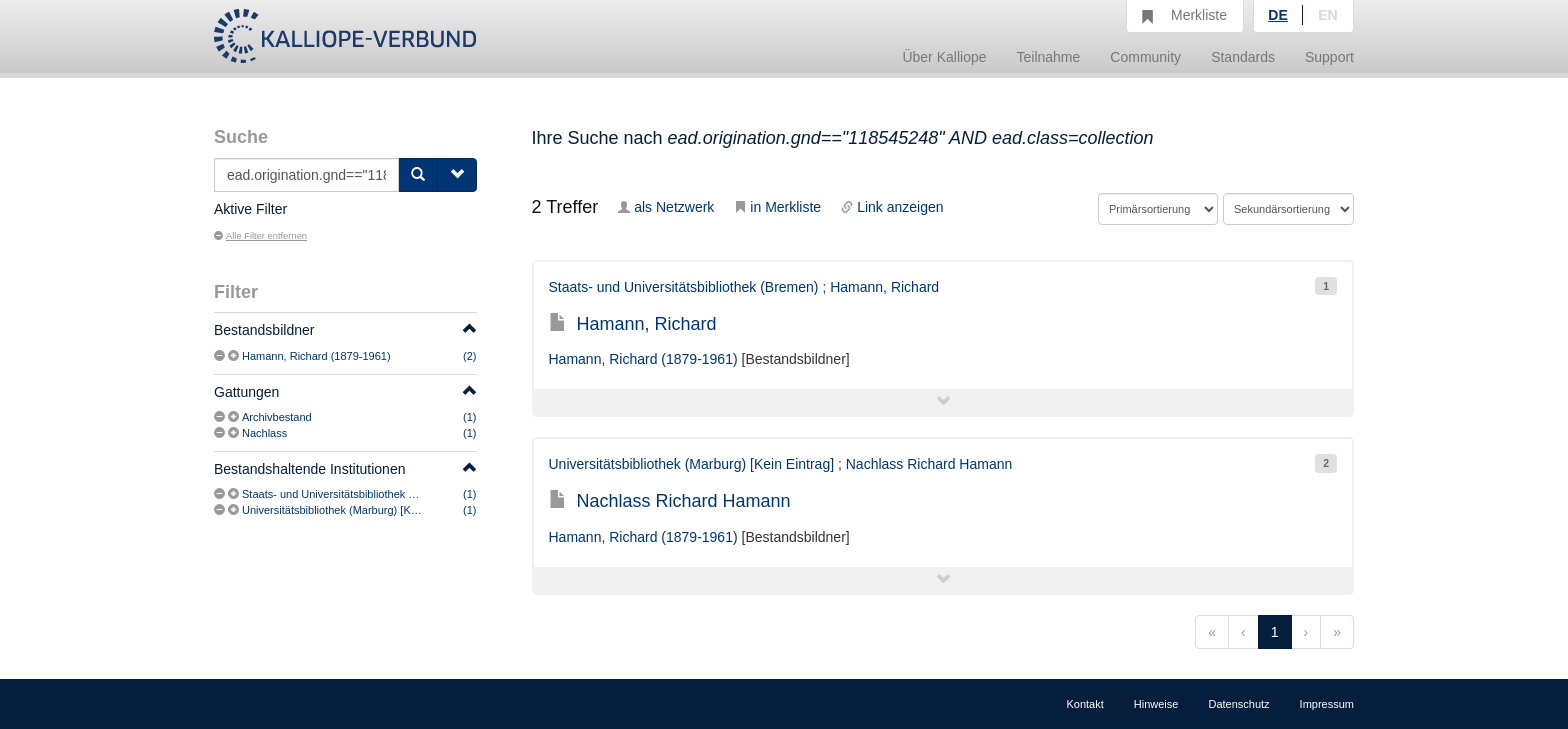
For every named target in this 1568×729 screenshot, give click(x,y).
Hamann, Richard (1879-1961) (316, 356)
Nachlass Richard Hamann (929, 464)
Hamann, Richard (884, 287)
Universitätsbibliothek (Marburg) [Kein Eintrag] (354, 510)
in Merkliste (777, 207)
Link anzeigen (892, 207)
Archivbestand (277, 417)
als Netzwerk (666, 207)
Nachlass (264, 433)
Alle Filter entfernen (260, 236)
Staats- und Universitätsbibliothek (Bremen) (348, 494)
